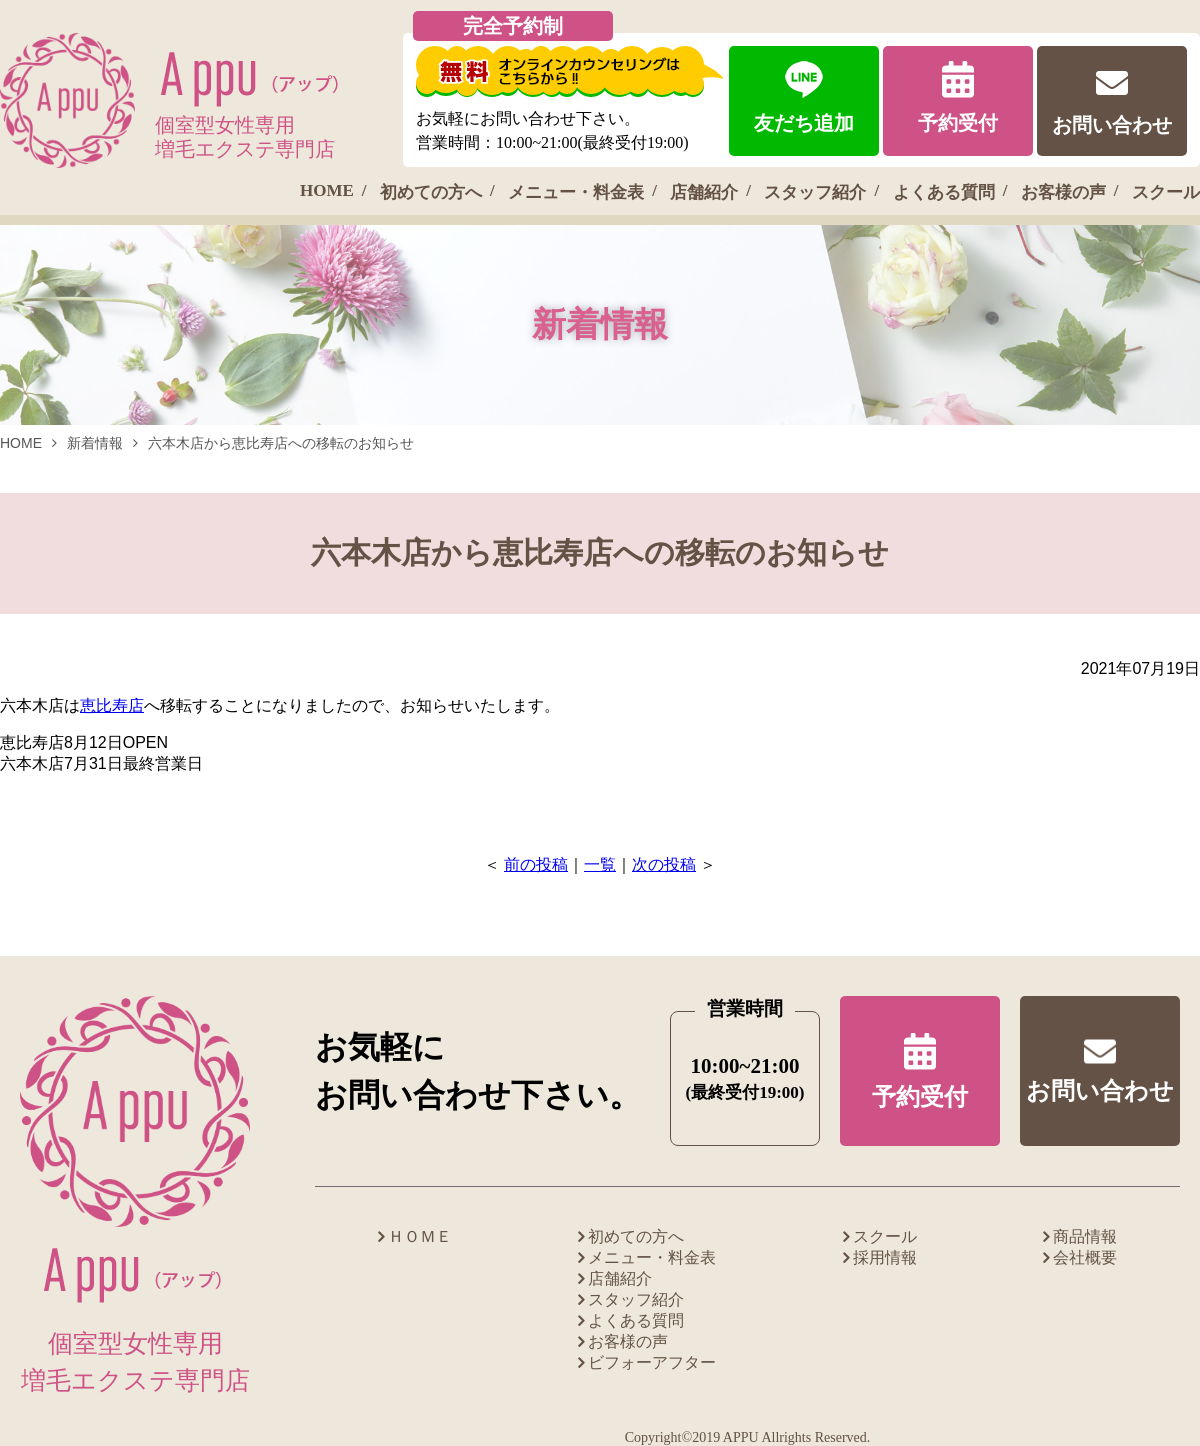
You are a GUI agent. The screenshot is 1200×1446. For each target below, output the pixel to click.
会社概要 (1085, 1257)
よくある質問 (944, 192)
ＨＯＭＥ (420, 1236)
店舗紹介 (704, 192)
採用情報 (885, 1257)
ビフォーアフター (652, 1362)
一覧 (600, 864)
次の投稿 (664, 864)
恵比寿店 (112, 705)
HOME (327, 190)
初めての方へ (431, 192)
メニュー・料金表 (576, 192)
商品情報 (1085, 1236)
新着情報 (95, 443)
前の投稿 (536, 864)
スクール (1166, 192)
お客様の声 (1063, 192)
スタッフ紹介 (815, 192)
